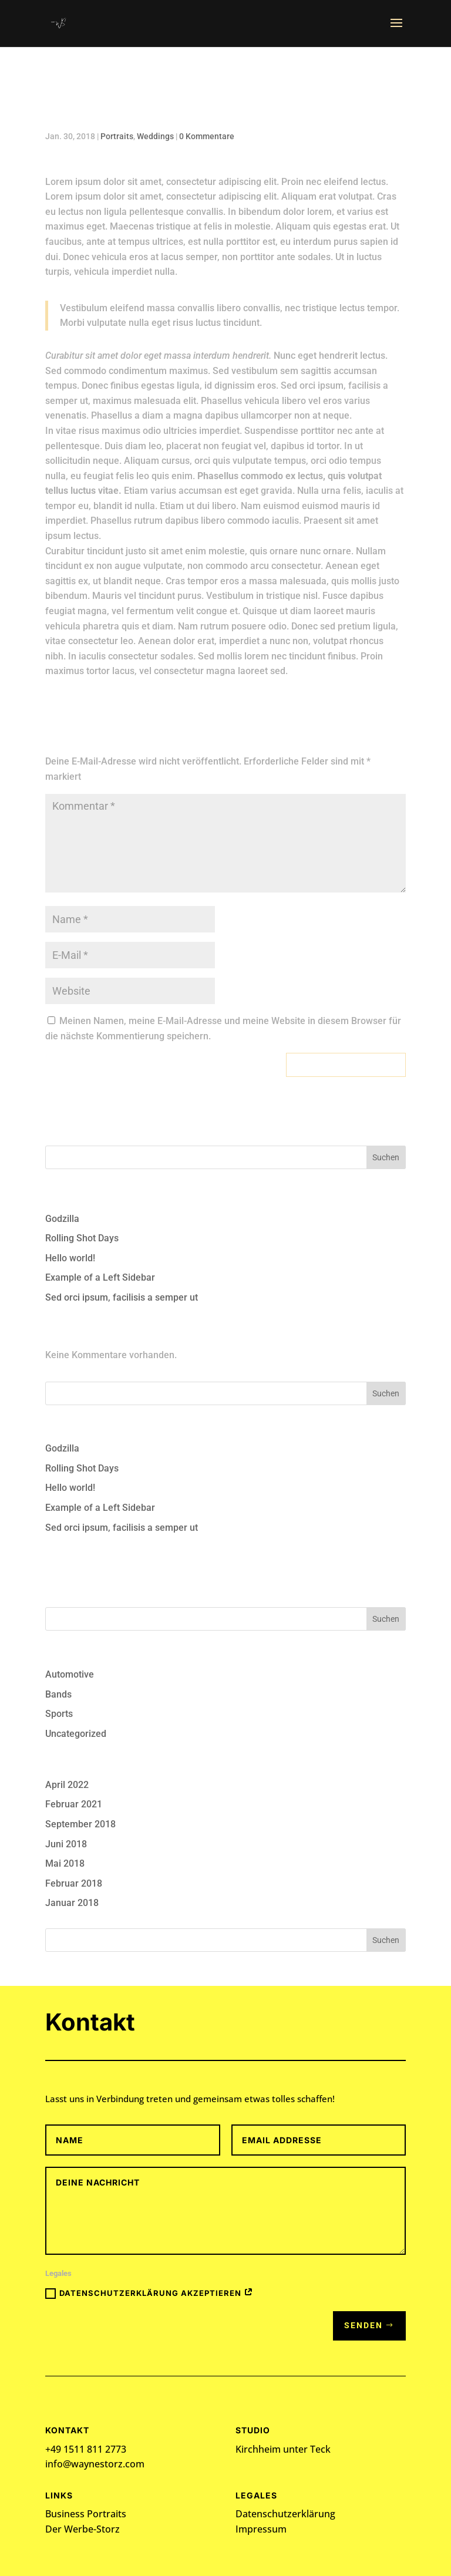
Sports (59, 1713)
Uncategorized (75, 1733)
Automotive (69, 1674)
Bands (58, 1694)
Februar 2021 (73, 1804)
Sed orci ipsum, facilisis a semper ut (121, 1297)
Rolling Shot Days (82, 1238)
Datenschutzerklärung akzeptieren (149, 2293)
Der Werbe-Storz (82, 2529)
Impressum (261, 2529)
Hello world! (70, 1258)
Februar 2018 (73, 1883)
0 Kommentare (206, 136)
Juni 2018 (66, 1844)
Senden (363, 2325)
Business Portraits (85, 2513)
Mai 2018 (65, 1863)
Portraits (116, 136)
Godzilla (62, 1218)
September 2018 (80, 1824)
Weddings (155, 136)
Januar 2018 (72, 1902)
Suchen (385, 1157)
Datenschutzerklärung (285, 2513)
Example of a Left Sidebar (100, 1277)
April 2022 (67, 1784)
